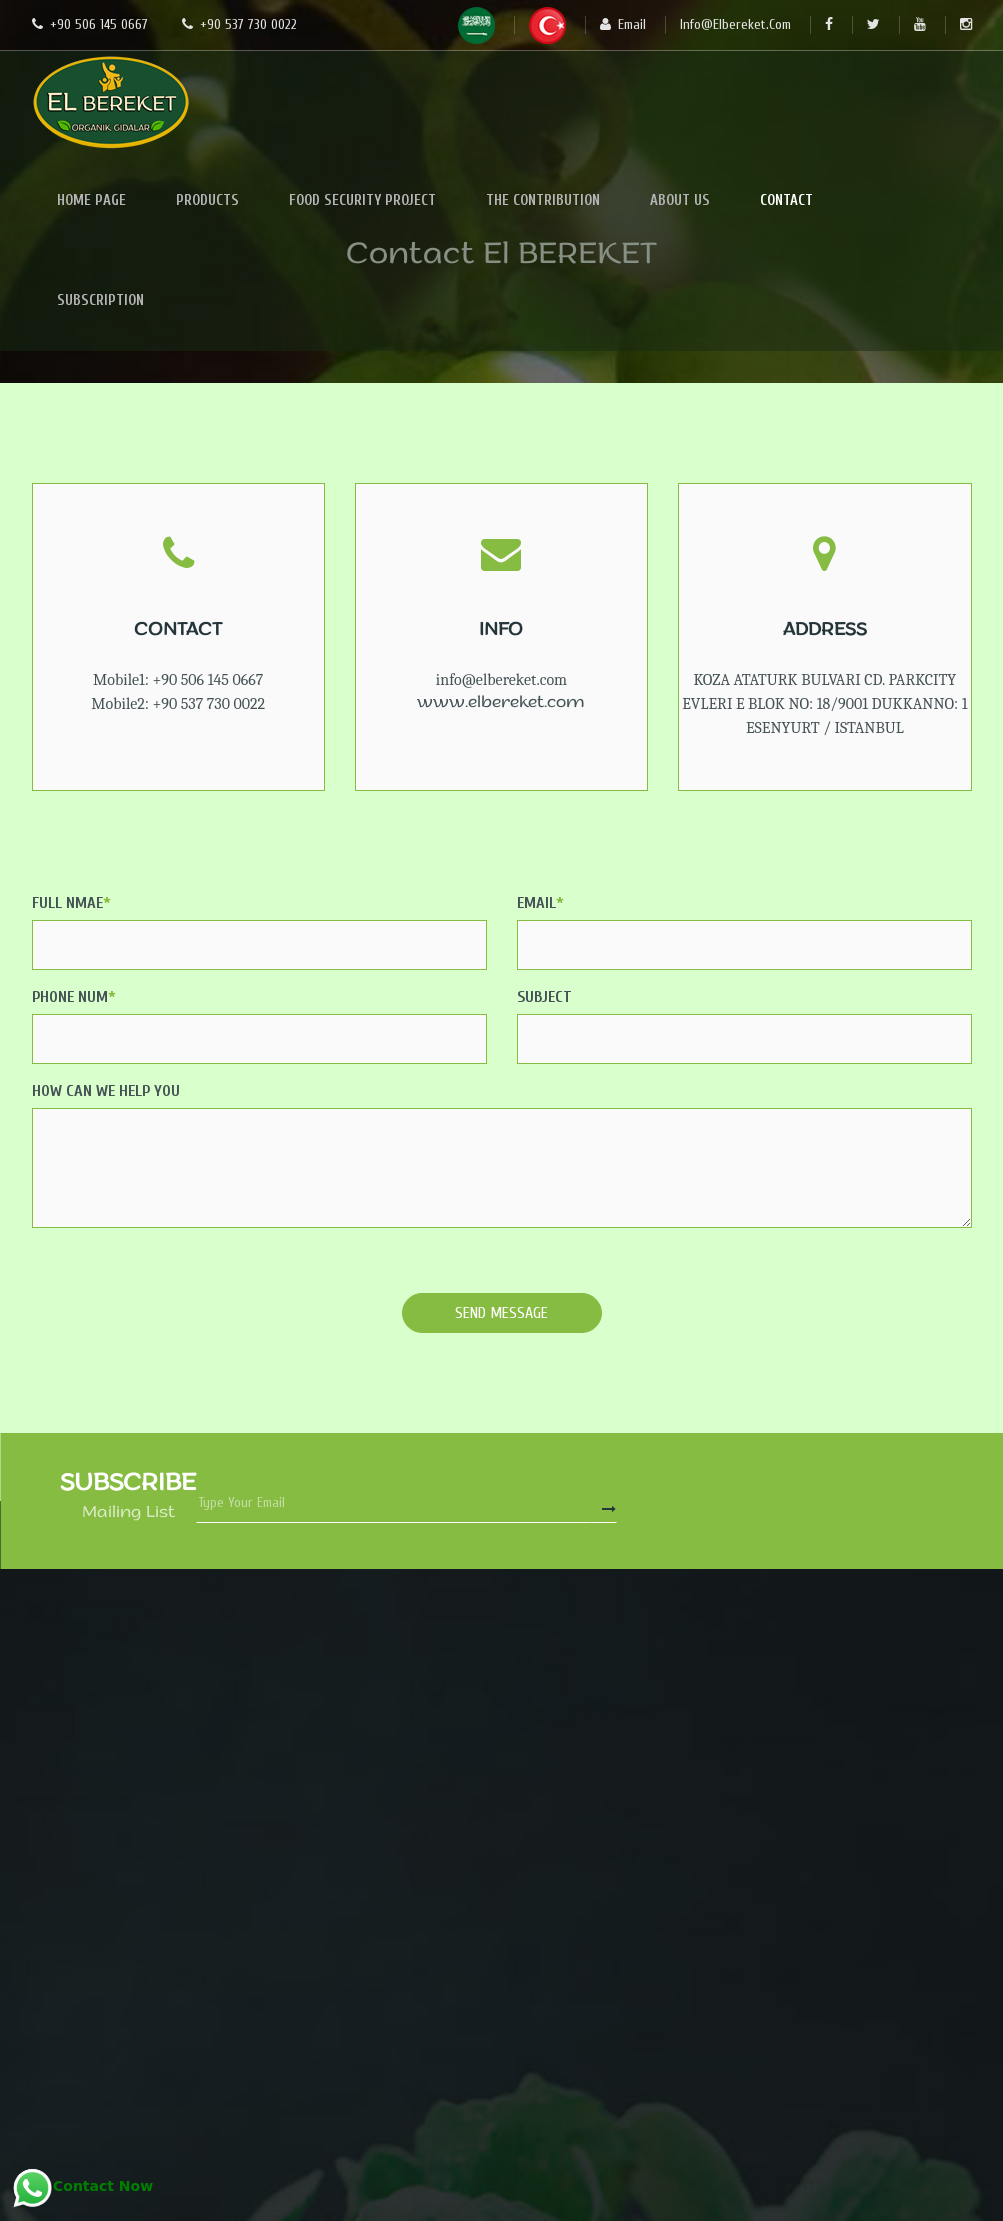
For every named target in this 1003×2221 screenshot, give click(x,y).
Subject (544, 997)
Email (540, 903)
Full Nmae (71, 903)
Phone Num (74, 997)
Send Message (501, 1313)
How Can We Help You (106, 1091)
